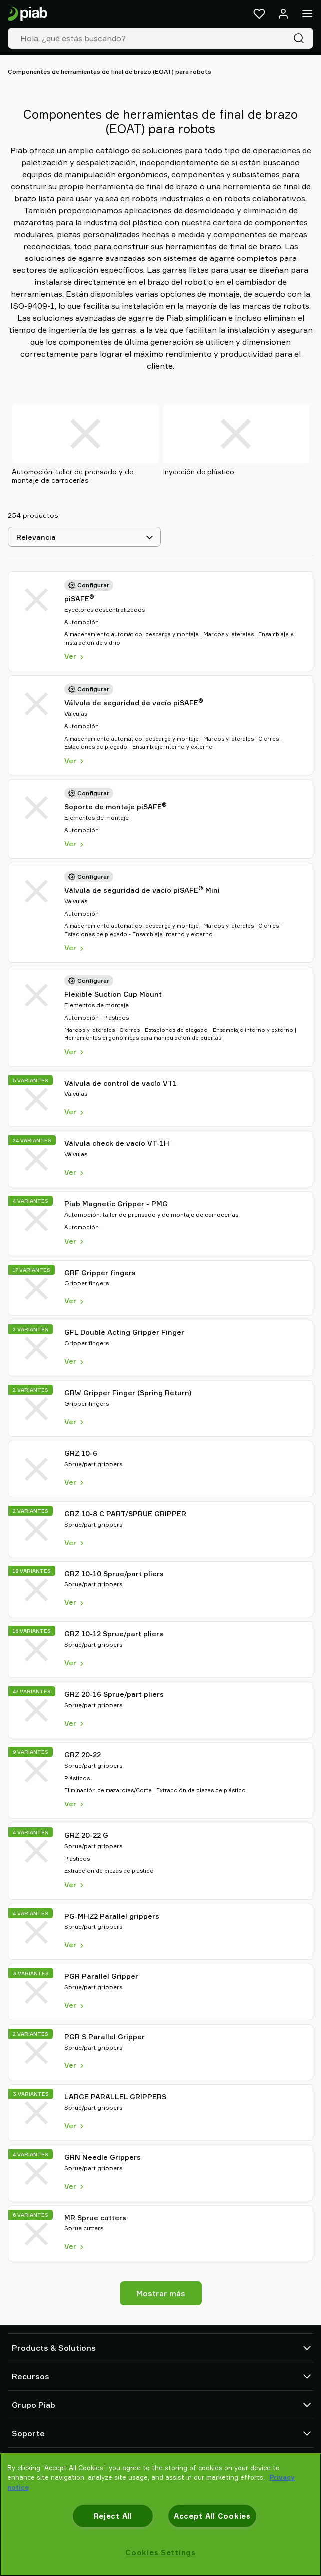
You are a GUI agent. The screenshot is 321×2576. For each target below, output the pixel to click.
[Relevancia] (84, 537)
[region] (160, 2514)
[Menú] (307, 14)
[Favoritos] (259, 14)
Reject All (113, 2516)
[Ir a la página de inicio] (27, 14)
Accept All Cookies (212, 2516)
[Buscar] (301, 38)
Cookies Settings (160, 2552)
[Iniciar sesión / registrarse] (283, 14)
